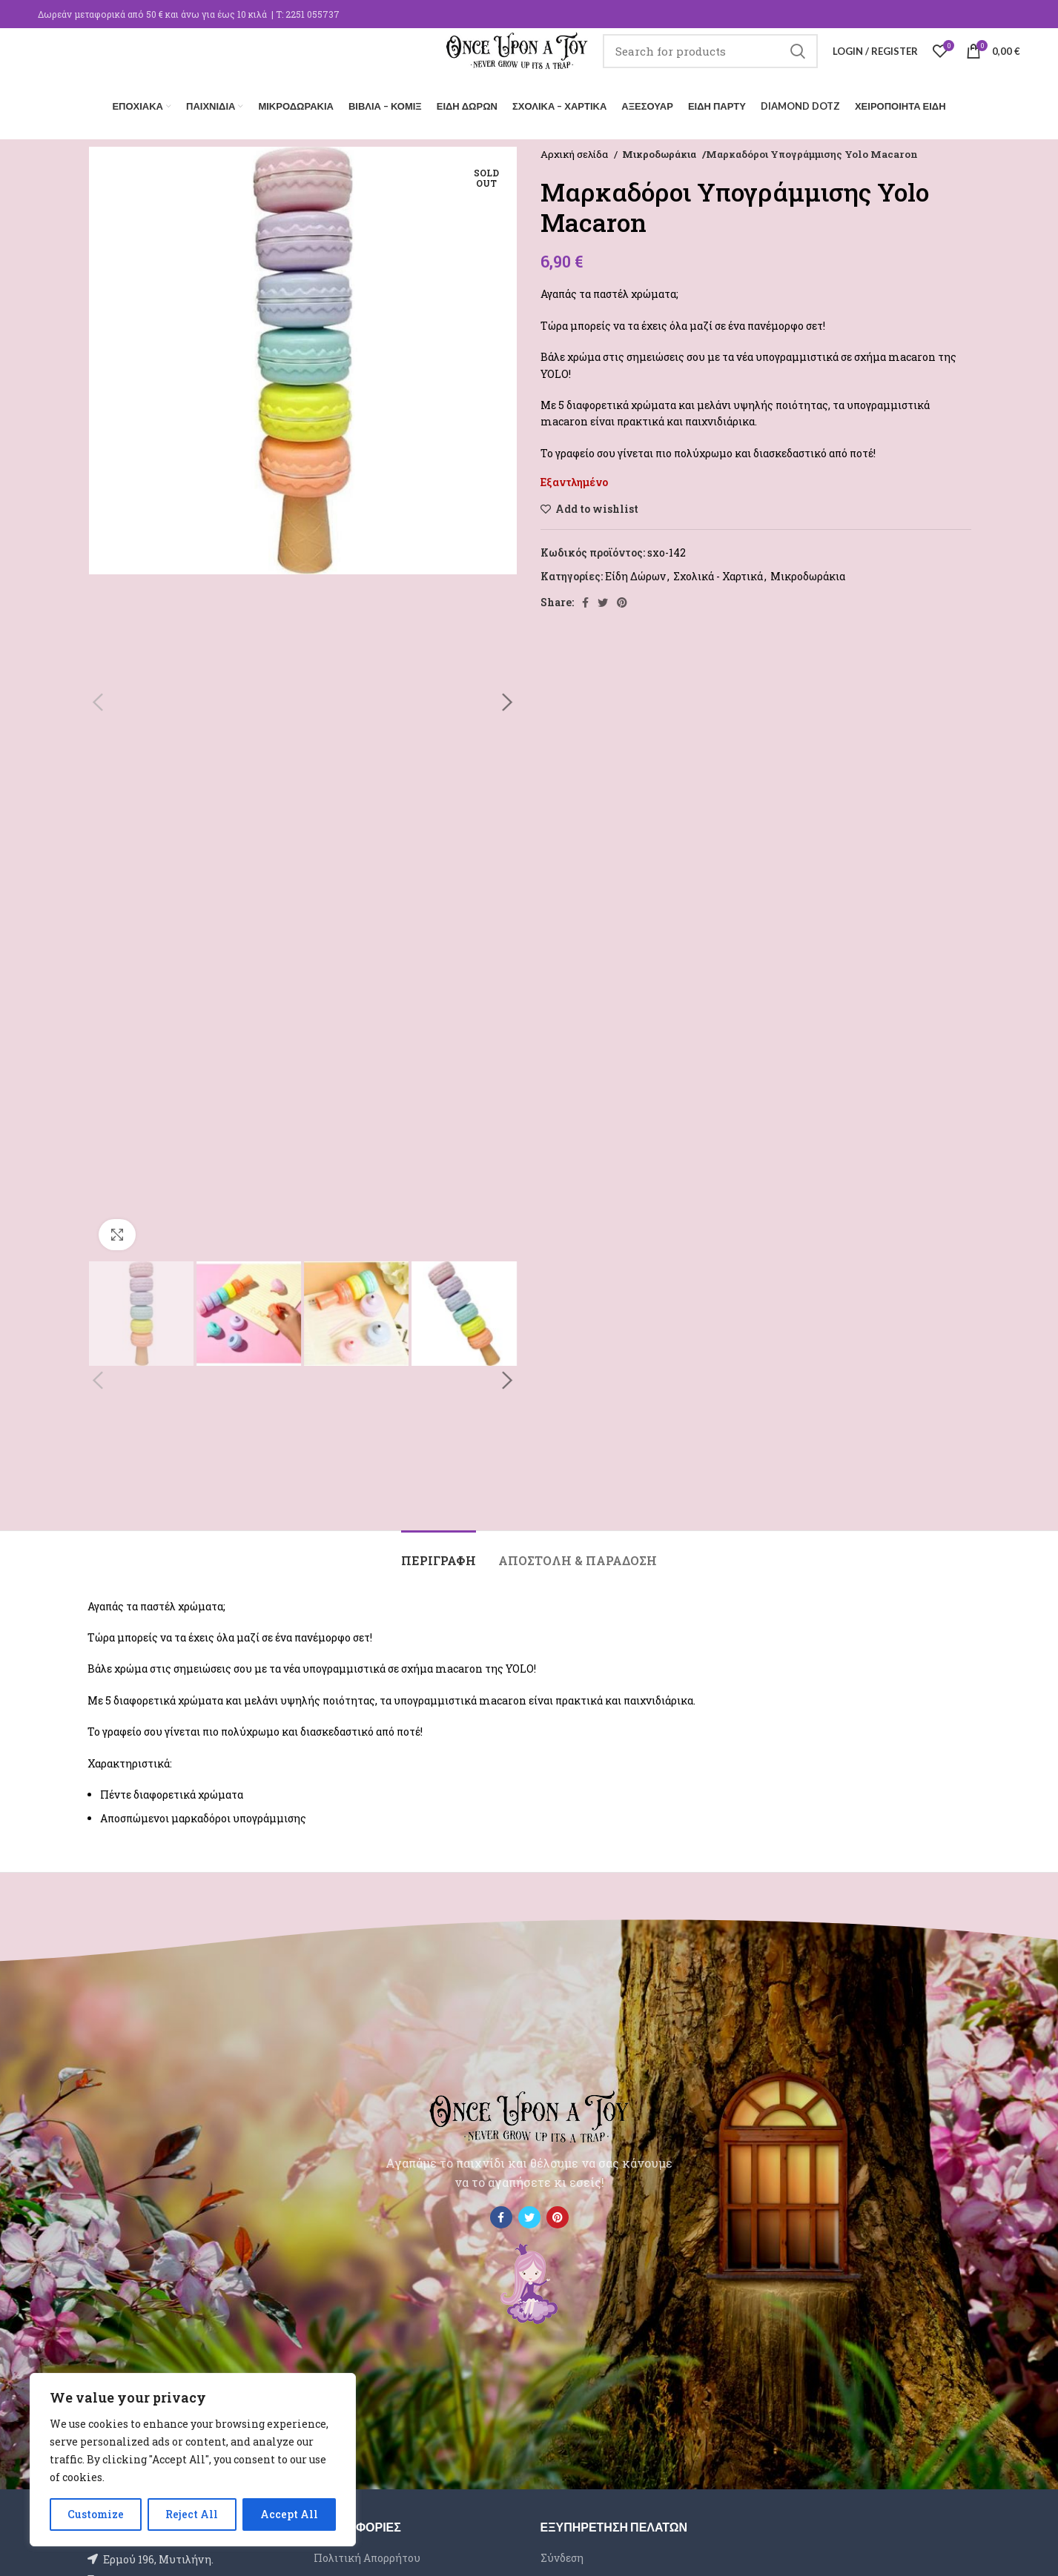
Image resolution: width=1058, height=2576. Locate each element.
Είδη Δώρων (635, 572)
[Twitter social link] (602, 598)
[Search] (710, 63)
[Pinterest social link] (622, 598)
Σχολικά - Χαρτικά (718, 572)
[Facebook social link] (585, 598)
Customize (95, 2514)
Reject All (191, 2514)
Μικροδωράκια (658, 149)
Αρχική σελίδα (575, 149)
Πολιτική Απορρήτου (367, 2553)
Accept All (289, 2514)
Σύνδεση (561, 2553)
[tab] (438, 1549)
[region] (193, 2459)
